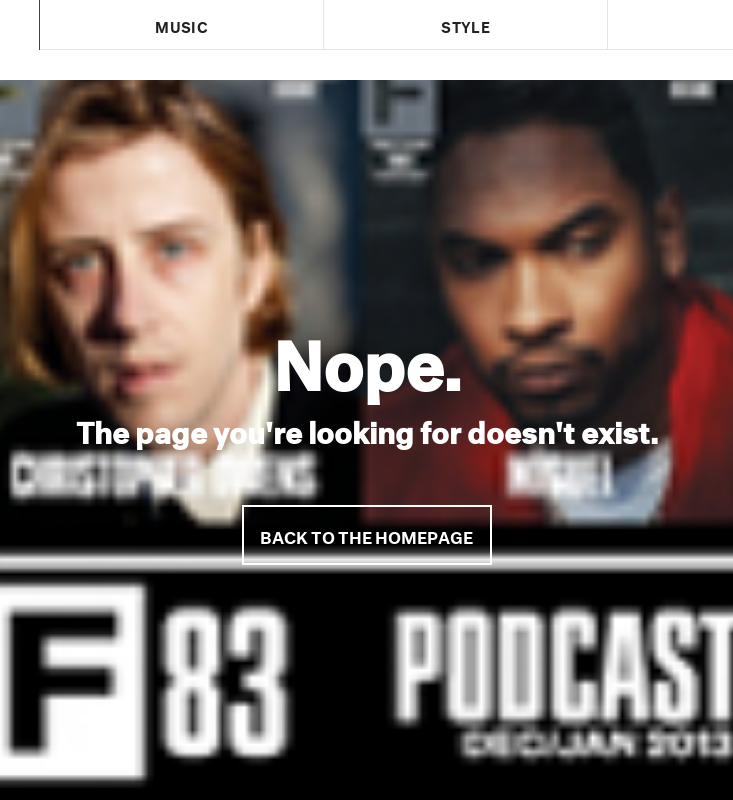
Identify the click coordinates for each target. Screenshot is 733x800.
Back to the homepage (366, 534)
